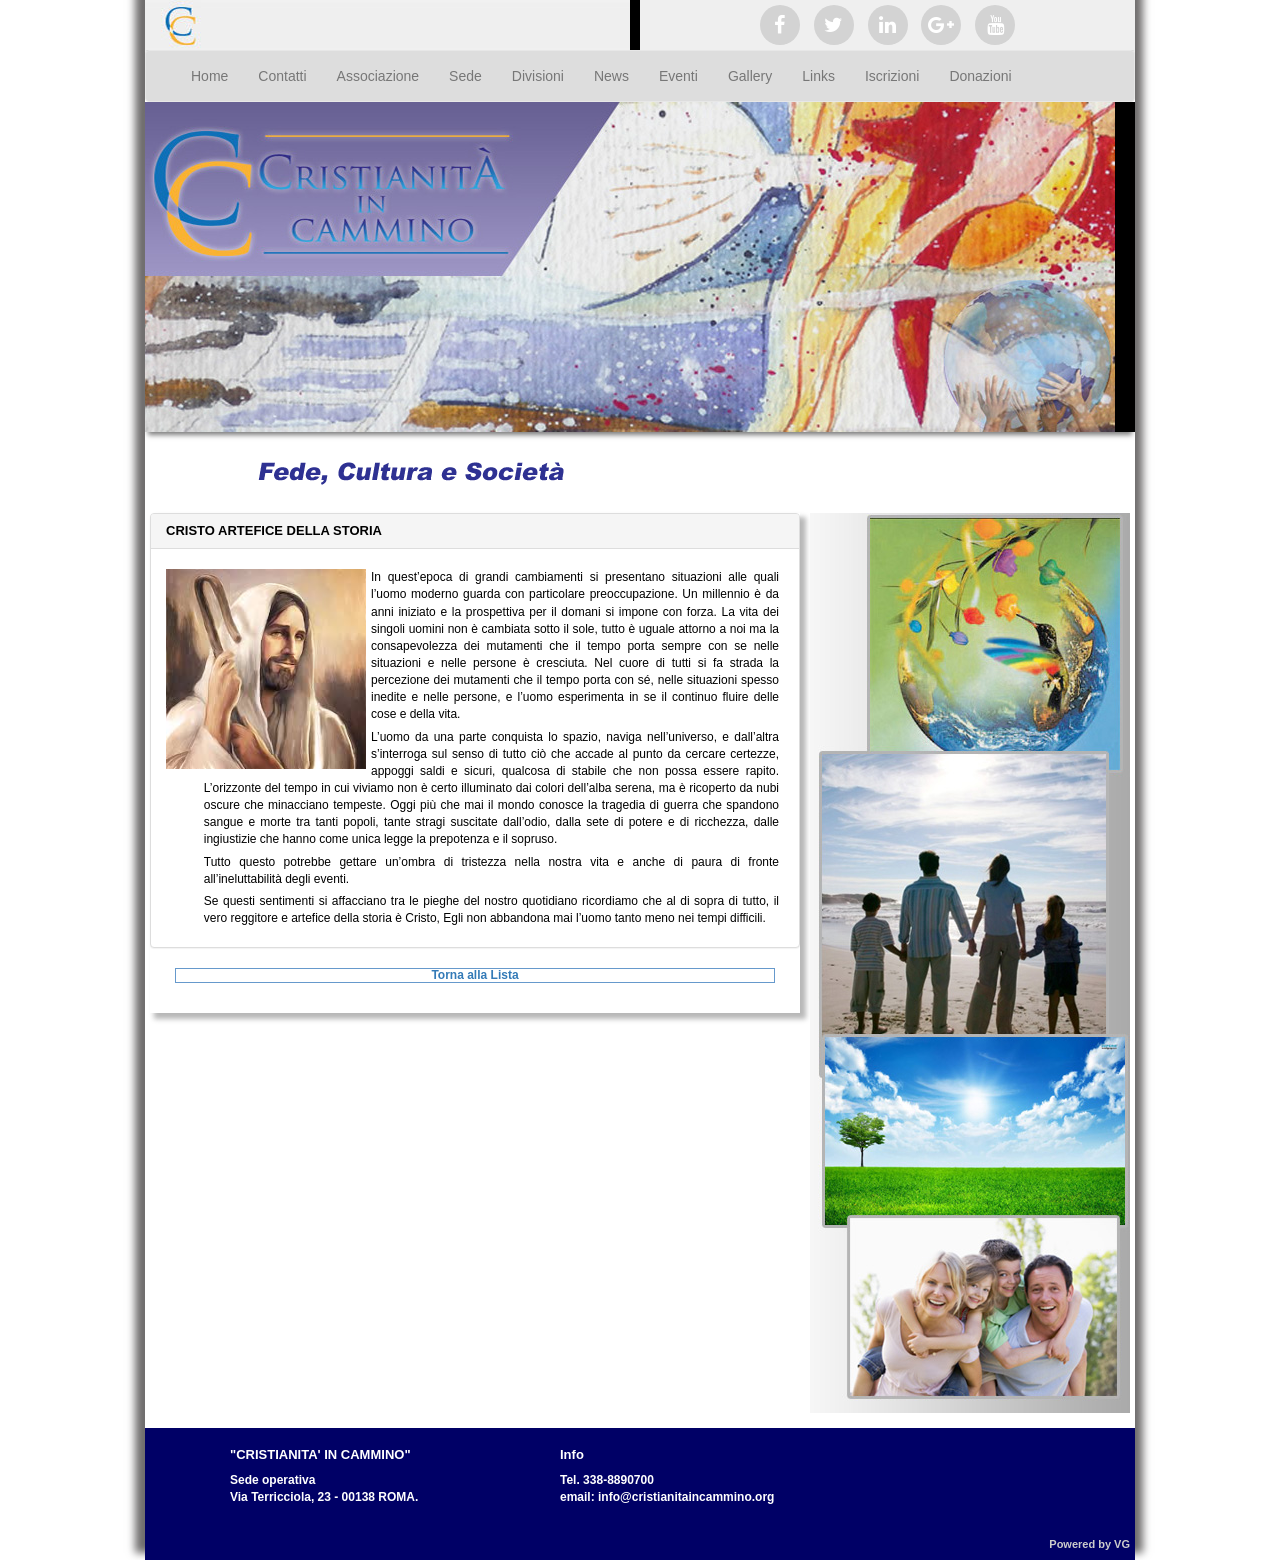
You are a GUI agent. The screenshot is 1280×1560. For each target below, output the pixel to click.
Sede (465, 76)
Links (818, 76)
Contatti (282, 76)
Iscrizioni (892, 76)
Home (209, 76)
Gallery (750, 76)
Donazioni (980, 76)
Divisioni (538, 76)
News (611, 76)
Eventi (678, 76)
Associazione (378, 76)
